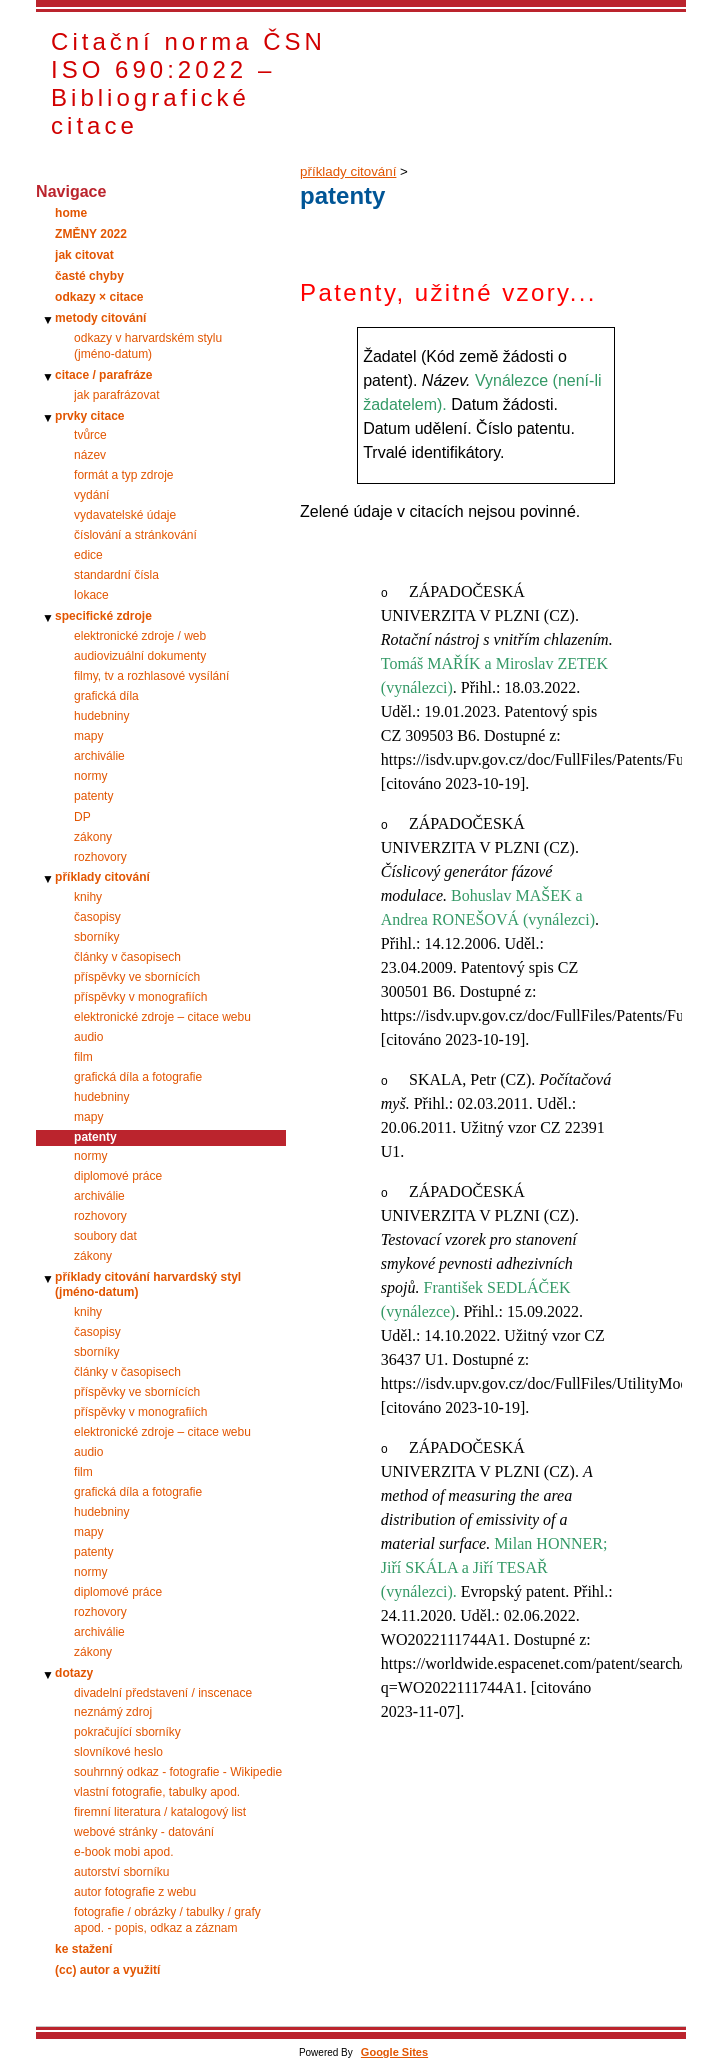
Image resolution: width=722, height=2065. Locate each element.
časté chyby (89, 276)
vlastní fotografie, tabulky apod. (157, 1792)
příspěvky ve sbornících (137, 977)
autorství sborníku (121, 1872)
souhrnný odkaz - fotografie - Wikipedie (178, 1772)
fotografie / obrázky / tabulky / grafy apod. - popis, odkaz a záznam (167, 1920)
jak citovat (84, 255)
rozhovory (100, 857)
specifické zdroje (103, 616)
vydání (91, 495)
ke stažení (83, 1949)
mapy (88, 736)
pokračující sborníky (127, 1732)
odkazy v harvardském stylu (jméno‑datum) (148, 346)
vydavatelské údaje (125, 515)
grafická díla (106, 696)
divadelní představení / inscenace (163, 1693)
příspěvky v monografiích (140, 997)
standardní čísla (116, 575)
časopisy (97, 917)
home (71, 213)
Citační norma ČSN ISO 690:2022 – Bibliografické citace (188, 83)
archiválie (99, 756)
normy (90, 776)
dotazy (74, 1673)
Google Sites (394, 2052)
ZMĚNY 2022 (91, 234)
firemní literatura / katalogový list (160, 1812)
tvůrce (90, 435)
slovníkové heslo (118, 1752)
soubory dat (105, 1236)
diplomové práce (118, 1176)
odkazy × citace (99, 297)
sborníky (96, 937)
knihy (88, 897)
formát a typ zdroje (123, 475)
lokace (91, 595)
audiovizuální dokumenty (140, 656)
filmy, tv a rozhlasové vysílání (151, 676)
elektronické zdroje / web (140, 636)
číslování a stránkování (135, 535)
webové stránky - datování (144, 1832)
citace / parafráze (103, 375)
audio (88, 1037)
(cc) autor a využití (107, 1970)
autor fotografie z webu (135, 1892)
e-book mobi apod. (123, 1852)
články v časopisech (127, 957)
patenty (93, 796)
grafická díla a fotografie (138, 1077)
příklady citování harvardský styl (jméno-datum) (148, 1285)
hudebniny (101, 716)
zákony (93, 837)
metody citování (100, 318)
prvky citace (89, 416)
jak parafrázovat (116, 395)
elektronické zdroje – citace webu (162, 1017)
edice (88, 555)
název (90, 455)
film (83, 1057)
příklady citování (102, 877)
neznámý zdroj (113, 1712)
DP (82, 817)
